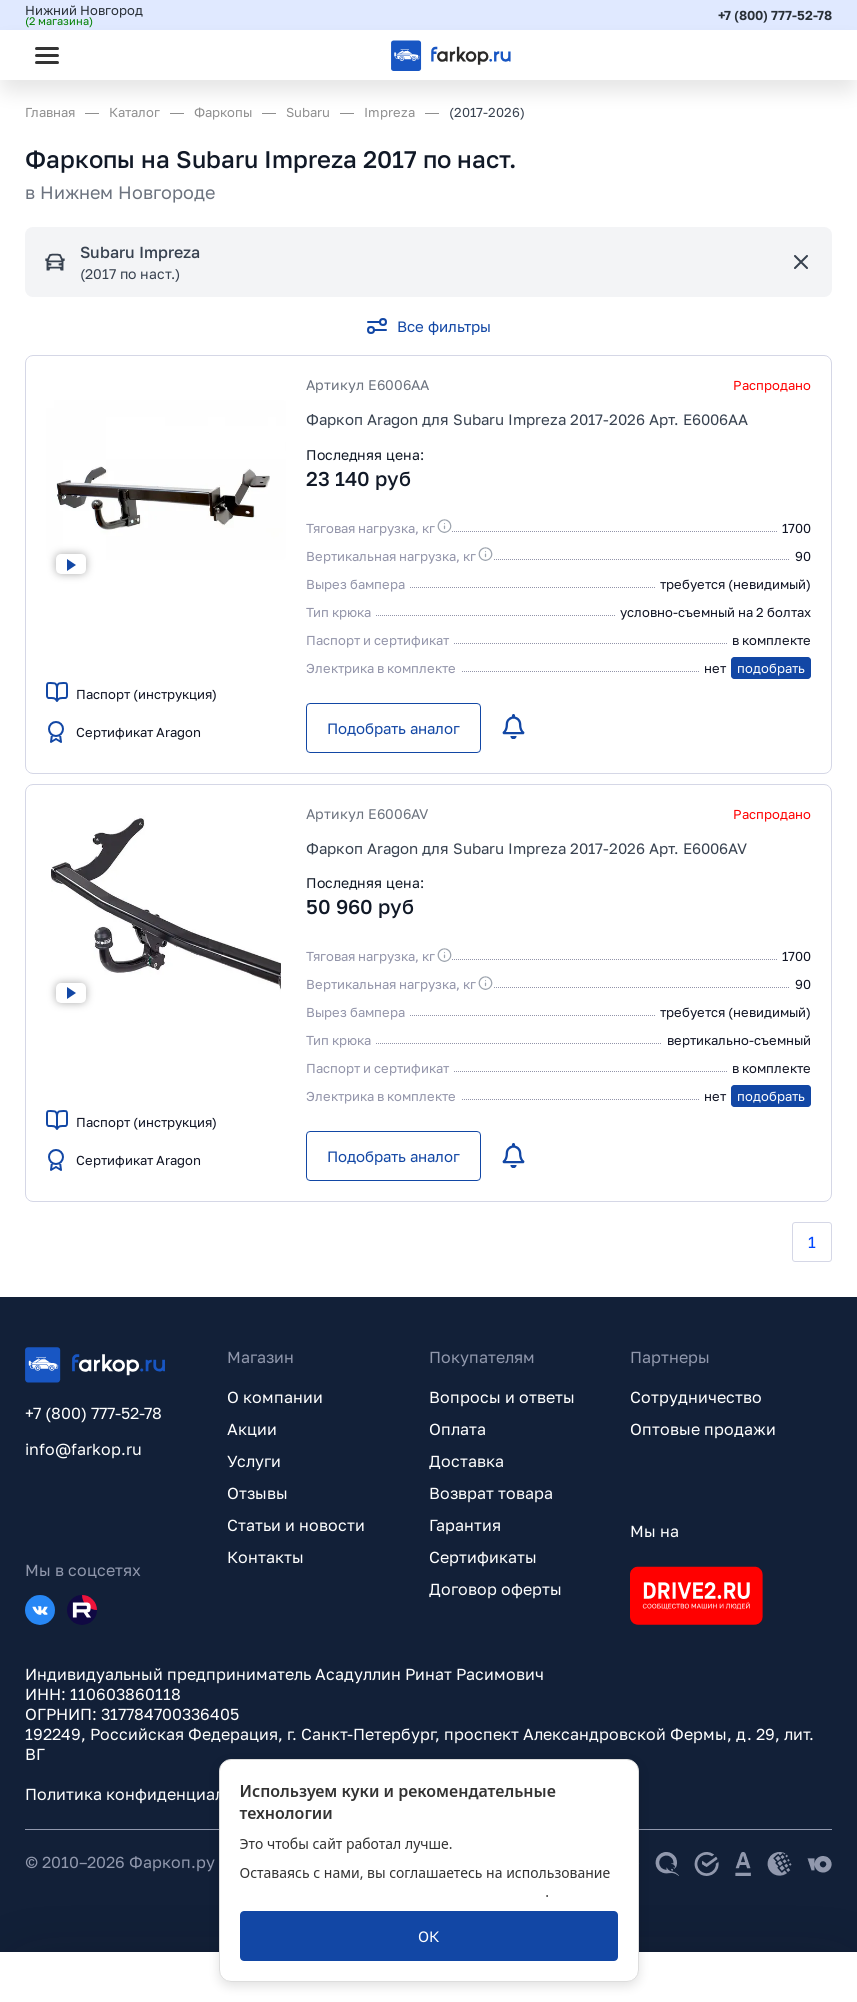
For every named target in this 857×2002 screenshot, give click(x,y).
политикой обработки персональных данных (393, 1891)
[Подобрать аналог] (393, 728)
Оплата (457, 1429)
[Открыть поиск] (101, 55)
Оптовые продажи (703, 1429)
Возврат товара (491, 1493)
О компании (275, 1397)
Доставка (466, 1461)
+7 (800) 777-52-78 (775, 15)
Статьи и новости (296, 1525)
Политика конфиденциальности (152, 1794)
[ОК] (429, 1936)
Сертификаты (483, 1557)
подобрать (771, 668)
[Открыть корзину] (800, 55)
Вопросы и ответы (502, 1397)
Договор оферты (495, 1589)
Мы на (654, 1531)
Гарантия (465, 1525)
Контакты (265, 1557)
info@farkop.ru (83, 1449)
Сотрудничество (696, 1397)
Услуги (254, 1461)
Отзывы (257, 1493)
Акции (252, 1429)
